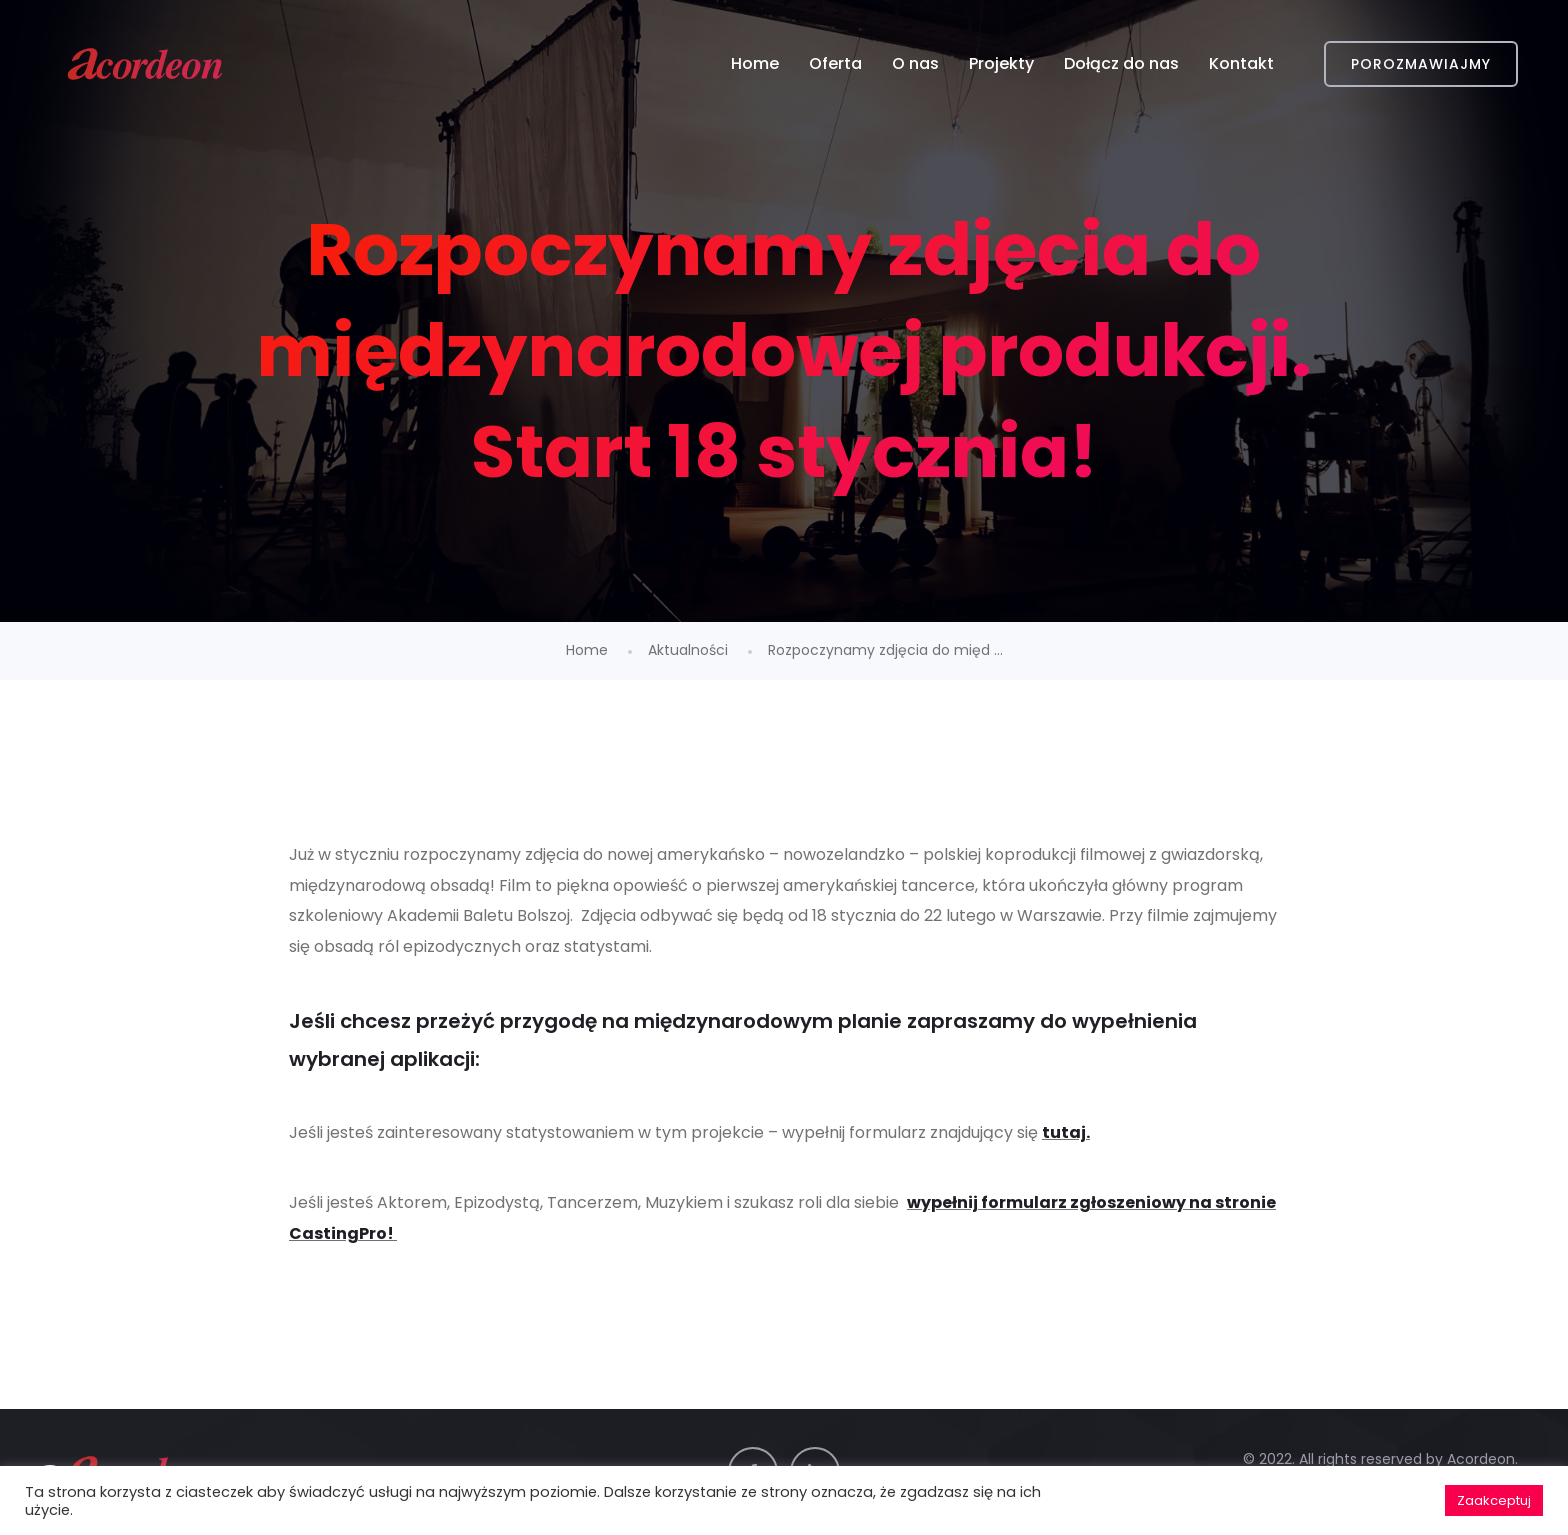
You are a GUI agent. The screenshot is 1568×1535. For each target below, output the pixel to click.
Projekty (1001, 63)
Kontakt (1241, 63)
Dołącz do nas (1121, 63)
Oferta (835, 63)
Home (755, 63)
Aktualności (688, 650)
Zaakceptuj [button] (1494, 1500)
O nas (915, 63)
